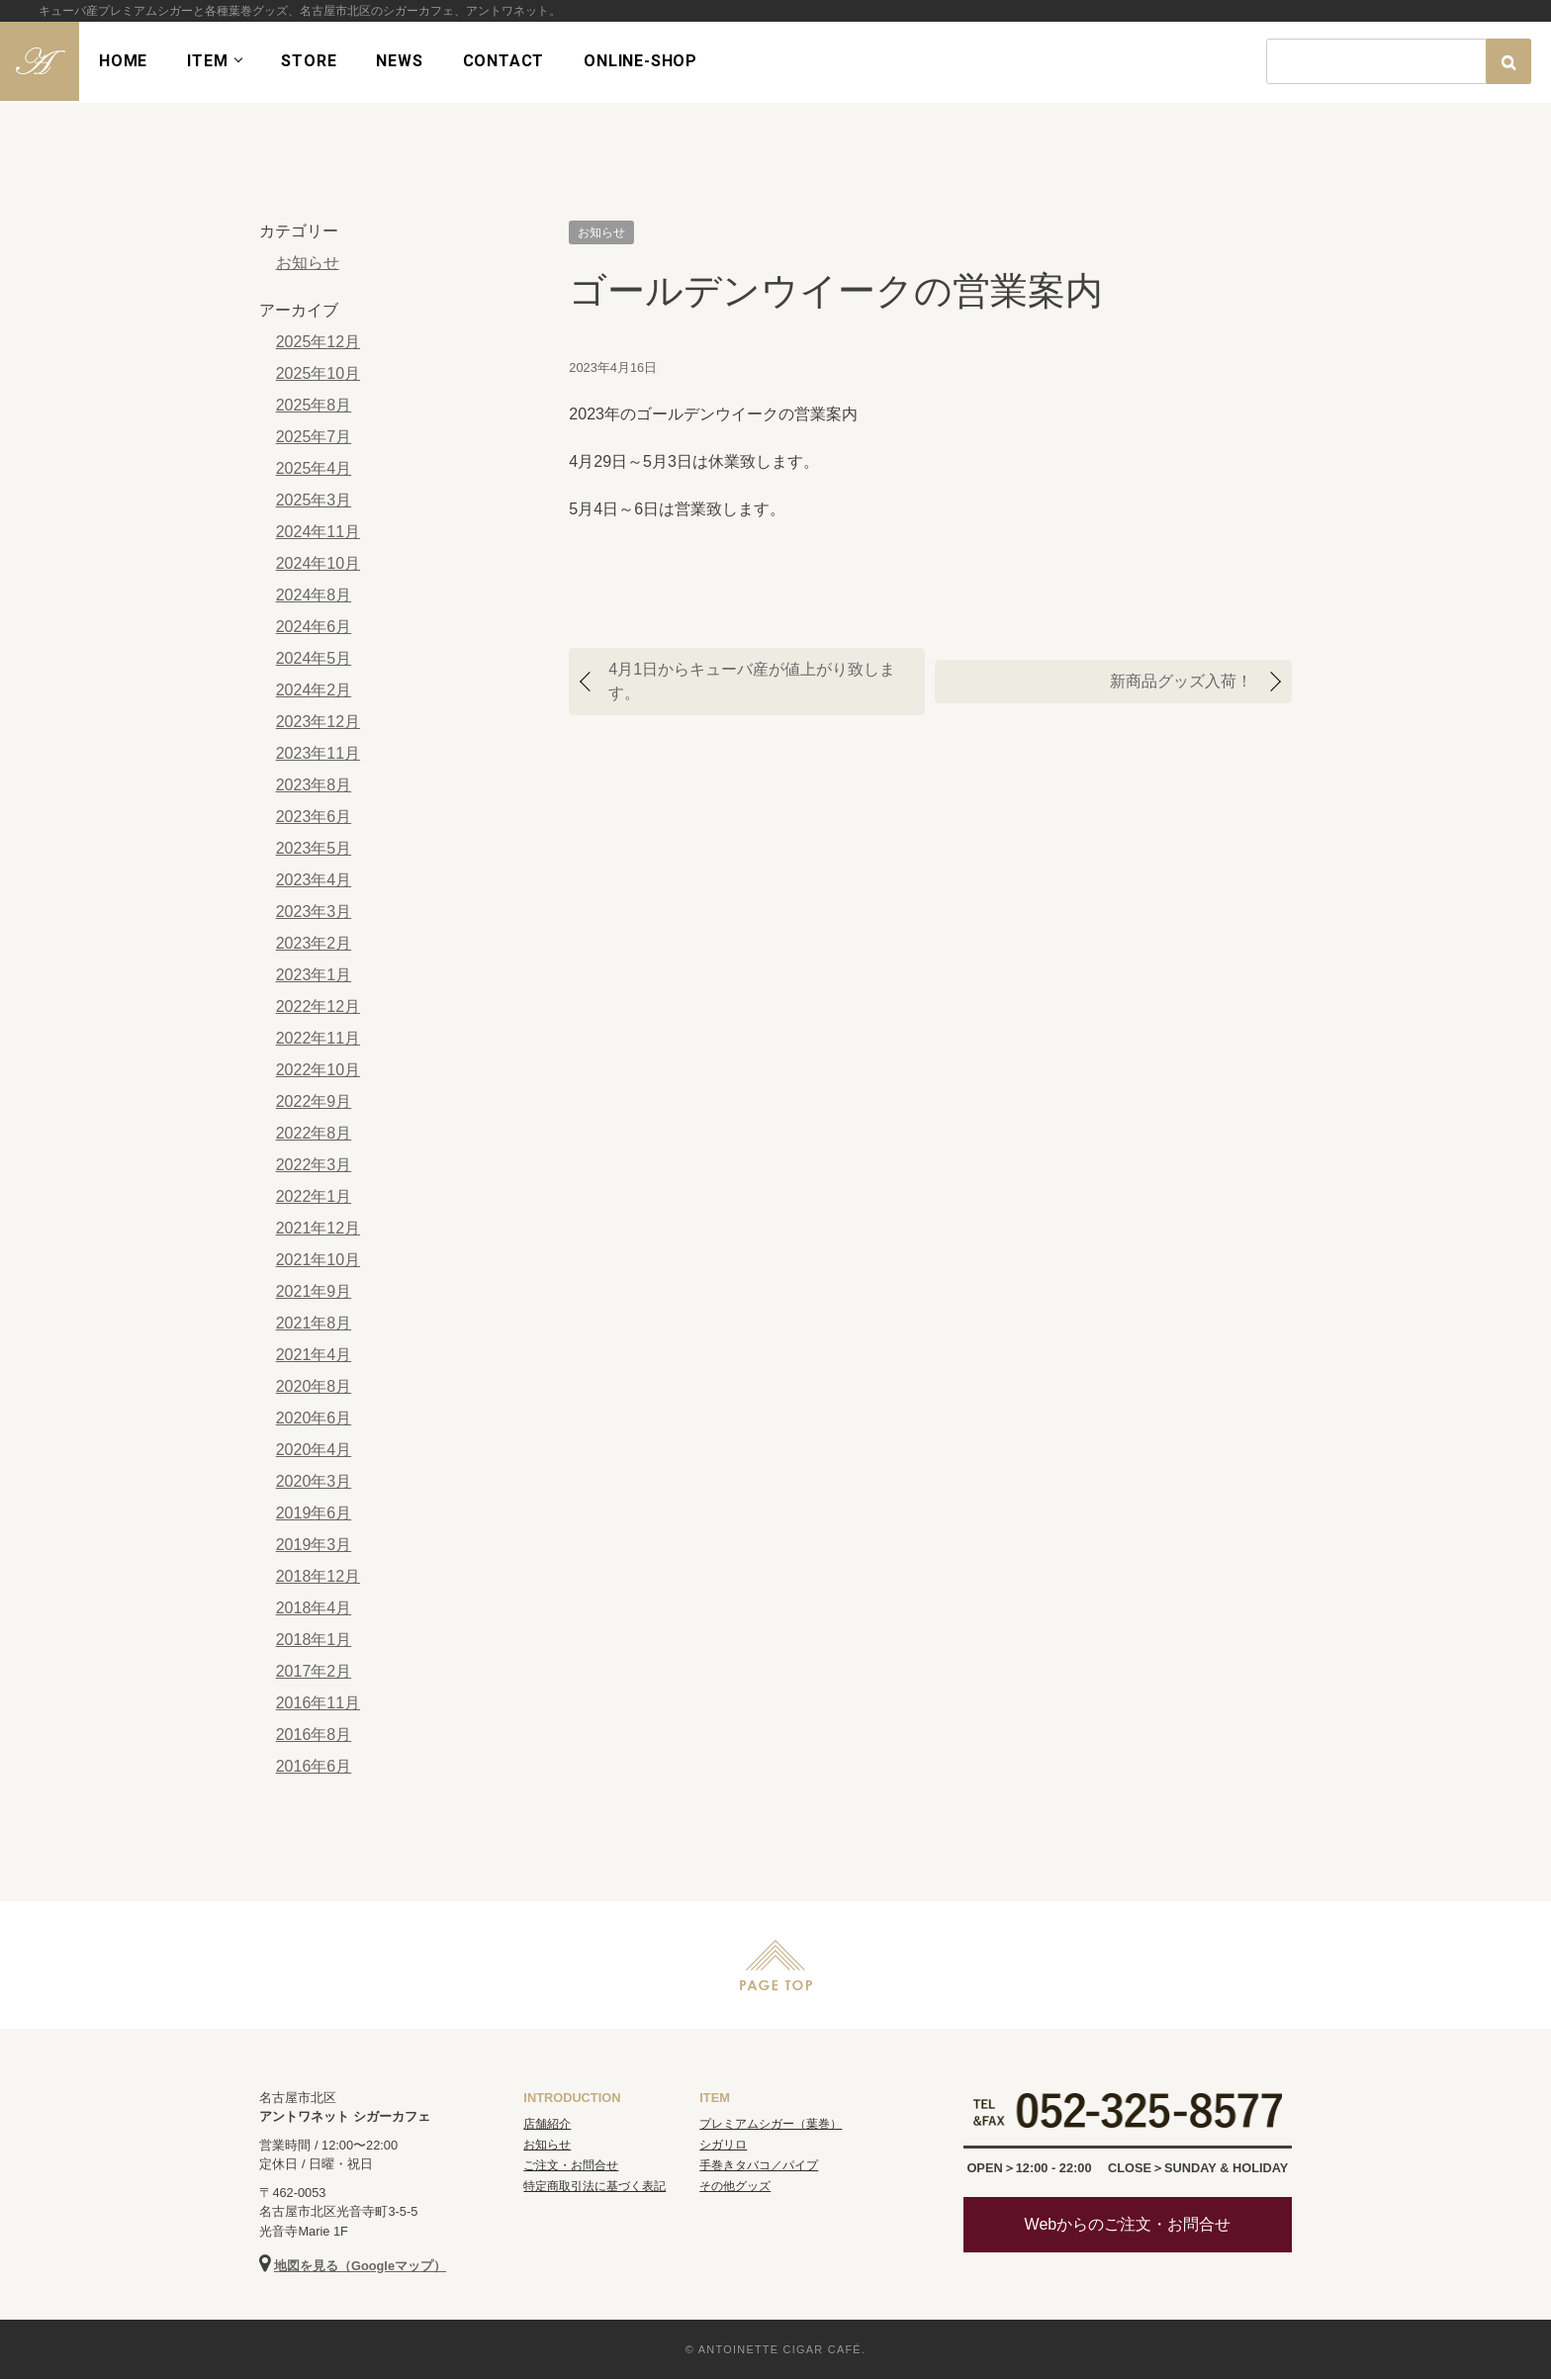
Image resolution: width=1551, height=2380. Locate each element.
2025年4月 (313, 468)
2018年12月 (317, 1576)
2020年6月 (313, 1418)
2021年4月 (313, 1354)
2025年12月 (317, 341)
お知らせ (601, 232)
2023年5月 (313, 848)
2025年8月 (313, 405)
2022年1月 (313, 1196)
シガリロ (723, 2145)
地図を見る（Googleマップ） (360, 2266)
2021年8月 (313, 1323)
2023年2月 (313, 943)
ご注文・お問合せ (570, 2166)
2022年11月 (317, 1038)
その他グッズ (735, 2187)
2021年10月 (317, 1259)
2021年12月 (317, 1228)
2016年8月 (313, 1734)
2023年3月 (313, 911)
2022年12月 (317, 1006)
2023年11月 (317, 753)
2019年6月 (313, 1513)
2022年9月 (313, 1101)
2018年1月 (313, 1639)
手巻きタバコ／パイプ (758, 2166)
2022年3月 (313, 1164)
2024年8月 (313, 595)
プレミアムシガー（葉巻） (770, 2125)
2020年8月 (313, 1386)
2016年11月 (317, 1702)
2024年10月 (317, 563)
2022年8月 (313, 1133)
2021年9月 (313, 1291)
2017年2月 (313, 1671)
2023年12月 (317, 721)
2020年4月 (313, 1449)
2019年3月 (313, 1544)
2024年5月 (313, 658)
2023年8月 (313, 785)
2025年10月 (317, 373)
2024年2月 (313, 690)
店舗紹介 (547, 2125)
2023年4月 (313, 879)
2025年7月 (313, 436)
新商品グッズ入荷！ (1181, 681)
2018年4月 (313, 1608)
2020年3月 (313, 1481)
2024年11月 (317, 531)
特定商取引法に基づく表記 (594, 2187)
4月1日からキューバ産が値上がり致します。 (751, 681)
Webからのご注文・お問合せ (1128, 2225)
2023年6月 (313, 816)
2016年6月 (313, 1766)
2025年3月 (313, 500)
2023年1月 (313, 974)
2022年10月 (317, 1069)
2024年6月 (313, 626)
